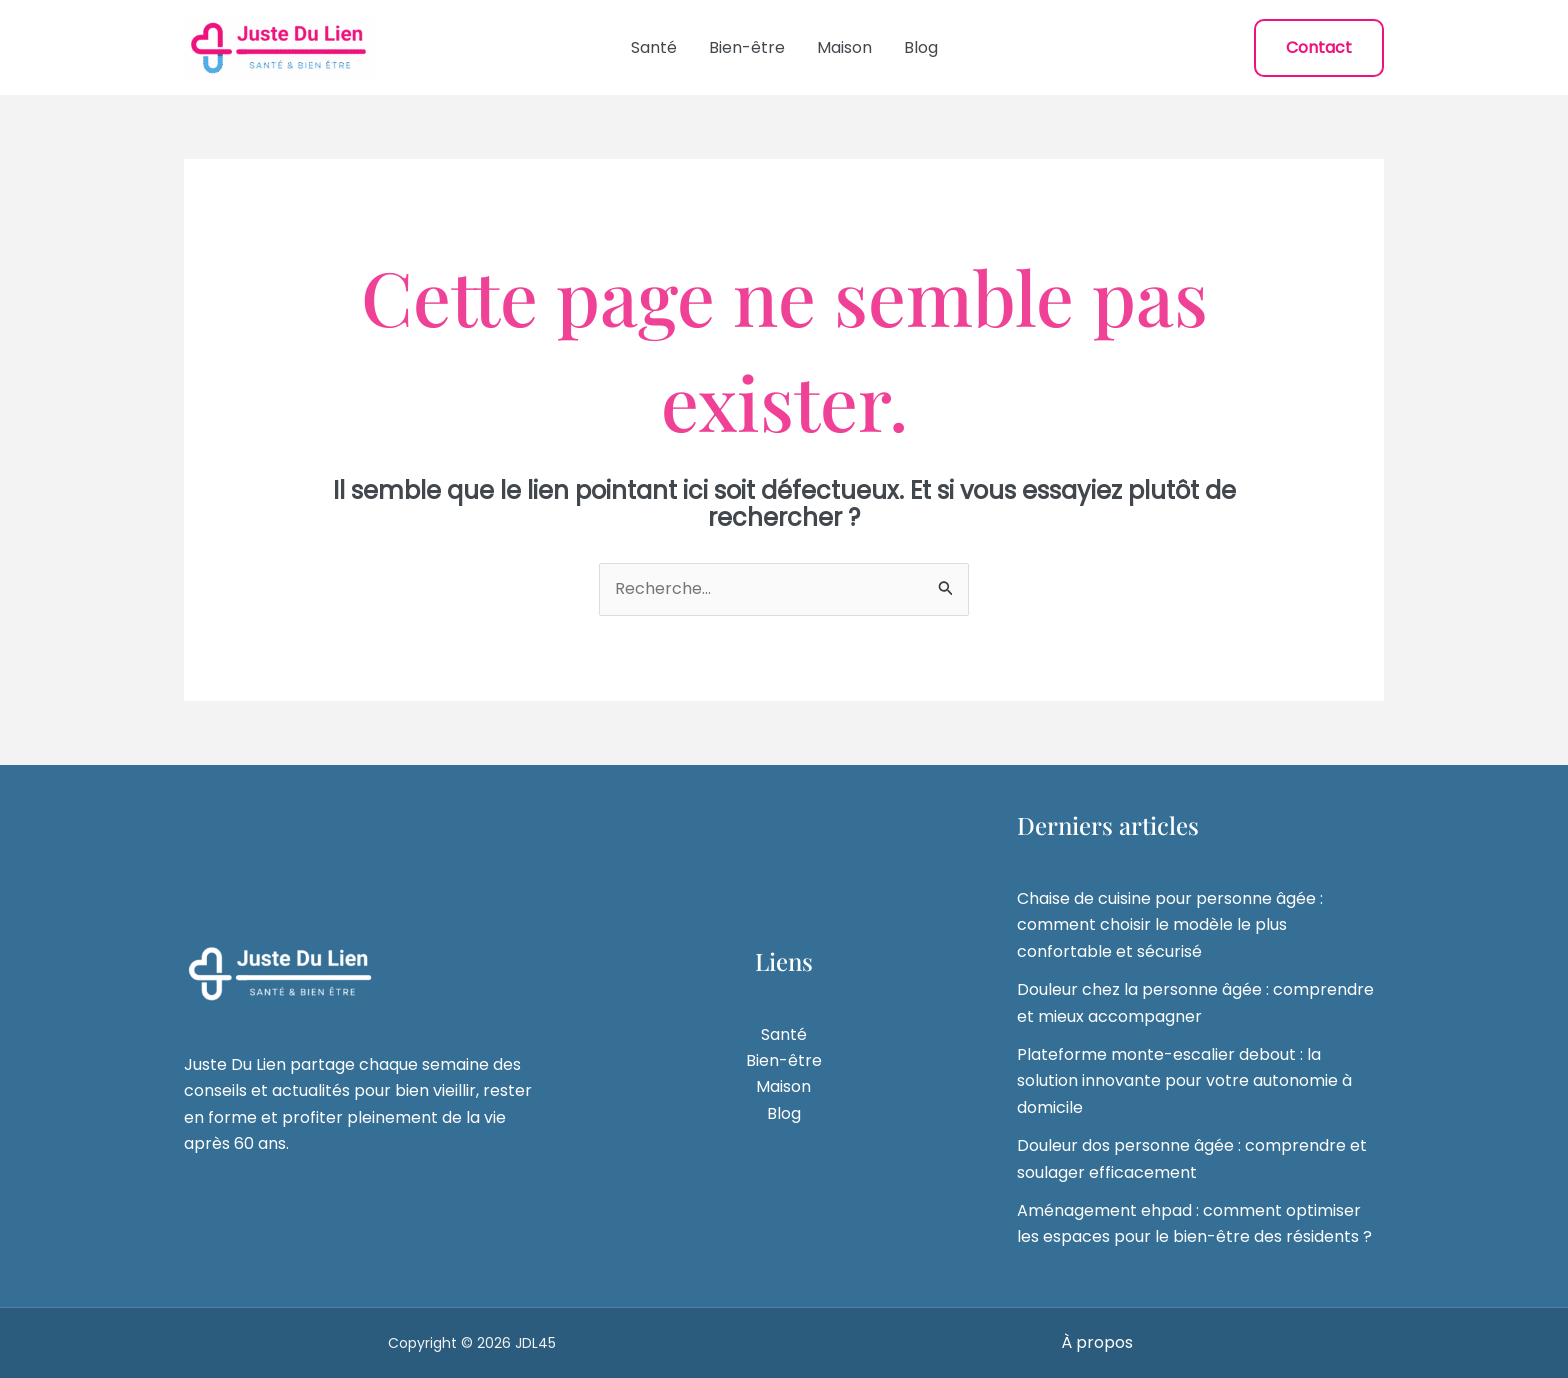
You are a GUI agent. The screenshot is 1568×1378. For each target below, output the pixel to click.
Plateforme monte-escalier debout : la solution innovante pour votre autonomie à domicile (1184, 1081)
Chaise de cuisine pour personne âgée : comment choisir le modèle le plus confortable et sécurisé (1170, 925)
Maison (844, 47)
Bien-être (747, 47)
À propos (1097, 1342)
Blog (921, 47)
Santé (654, 47)
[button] (1319, 48)
